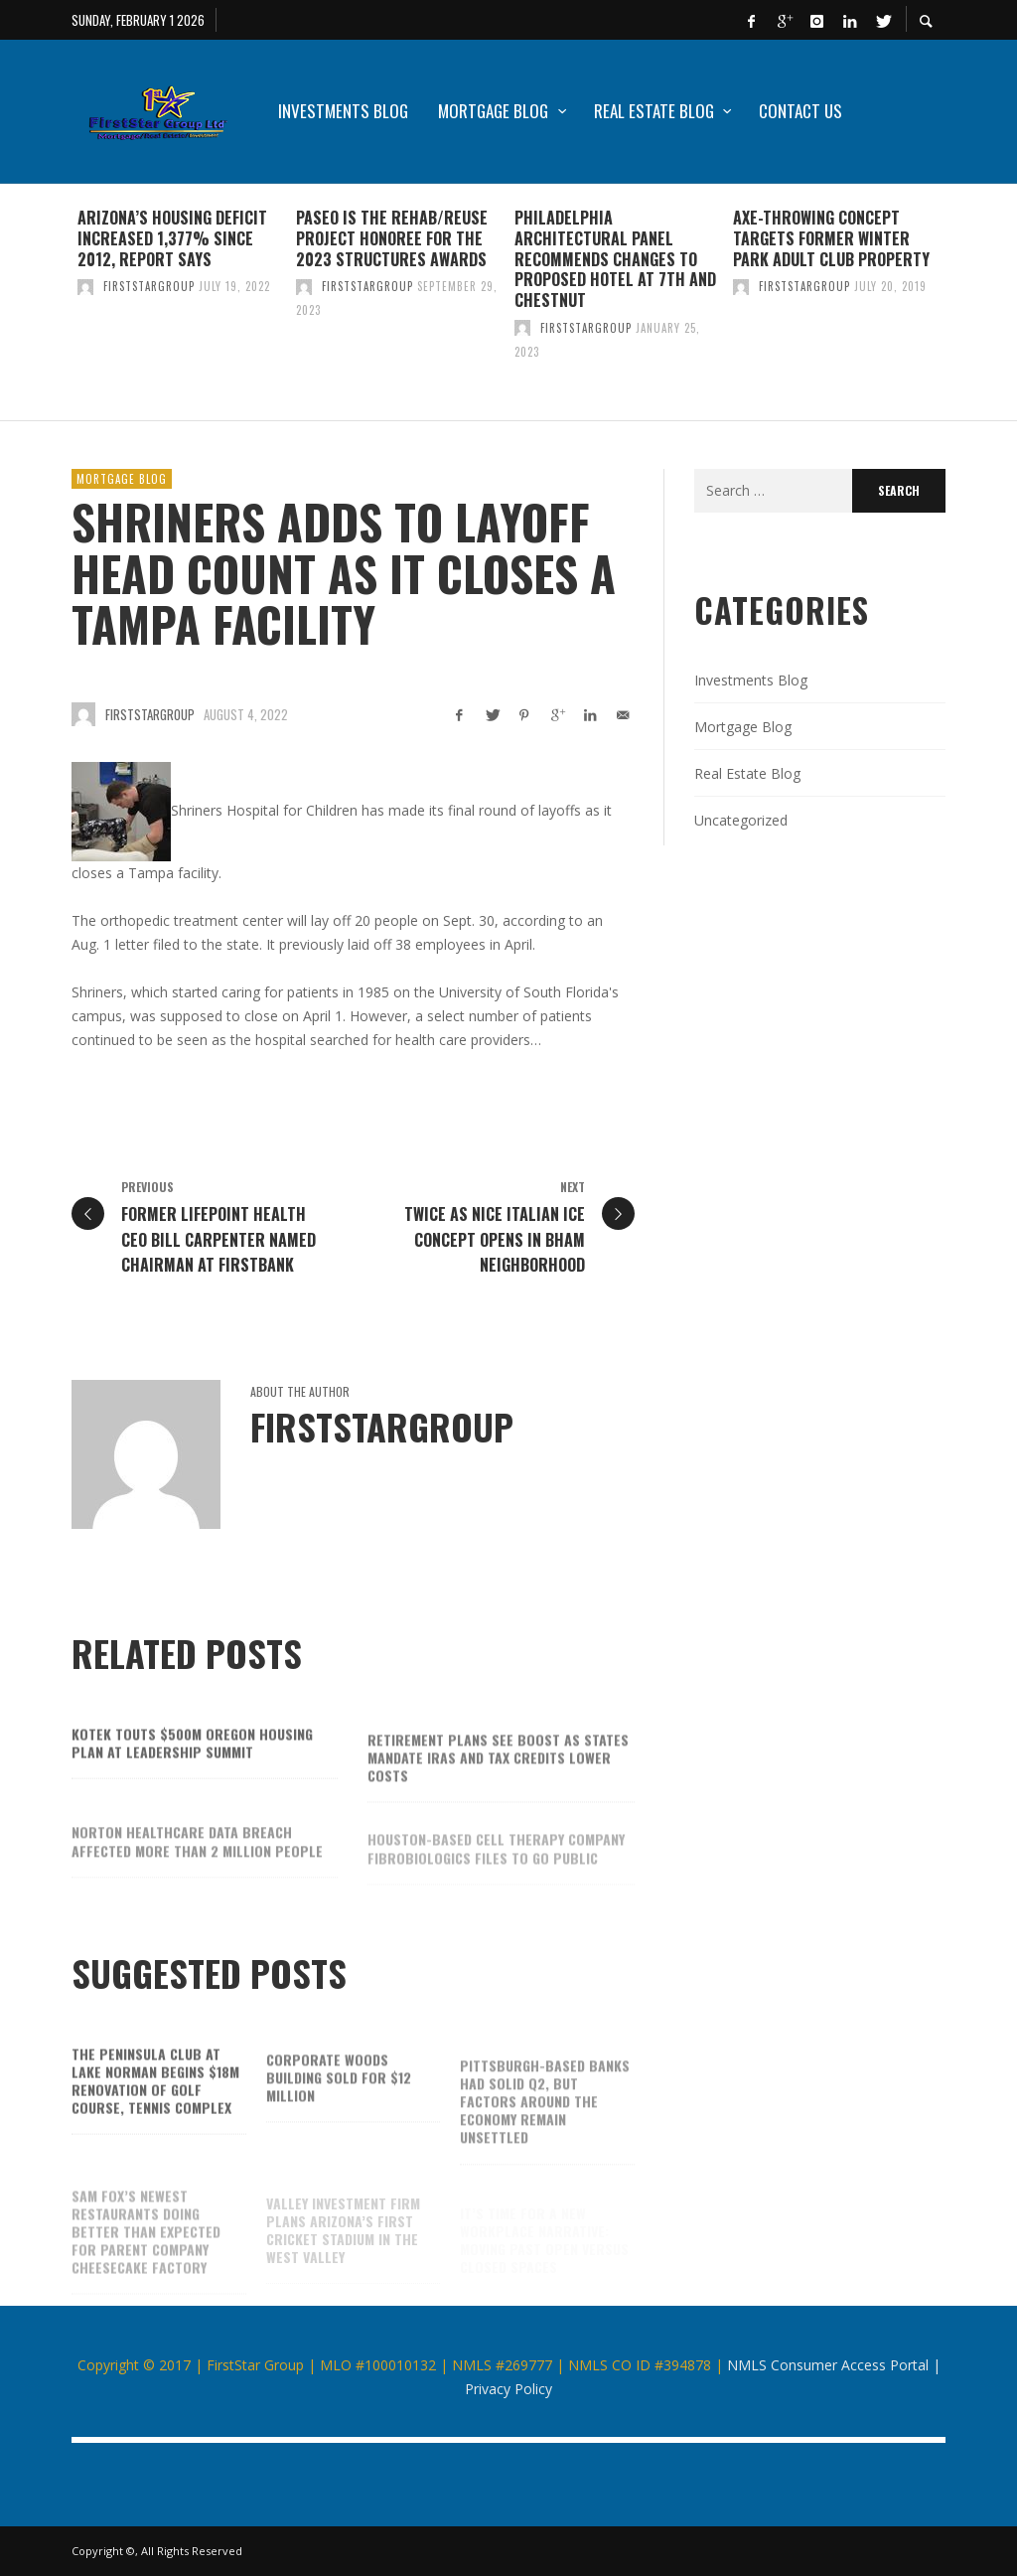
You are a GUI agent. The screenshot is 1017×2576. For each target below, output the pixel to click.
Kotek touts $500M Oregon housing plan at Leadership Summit (192, 1762)
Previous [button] (57, 310)
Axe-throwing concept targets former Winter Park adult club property (831, 238)
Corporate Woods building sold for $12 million (338, 2100)
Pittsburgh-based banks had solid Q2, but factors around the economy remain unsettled (545, 2124)
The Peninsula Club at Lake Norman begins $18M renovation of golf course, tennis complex (155, 2101)
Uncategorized (741, 820)
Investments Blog (750, 680)
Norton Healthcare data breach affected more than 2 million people (197, 1864)
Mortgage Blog (121, 479)
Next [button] (960, 310)
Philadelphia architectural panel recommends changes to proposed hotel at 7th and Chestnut (615, 259)
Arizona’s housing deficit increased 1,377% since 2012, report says (172, 238)
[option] (181, 302)
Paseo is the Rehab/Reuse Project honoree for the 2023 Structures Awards (392, 238)
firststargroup (149, 286)
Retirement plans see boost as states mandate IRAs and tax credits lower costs (498, 1780)
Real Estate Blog (747, 773)
